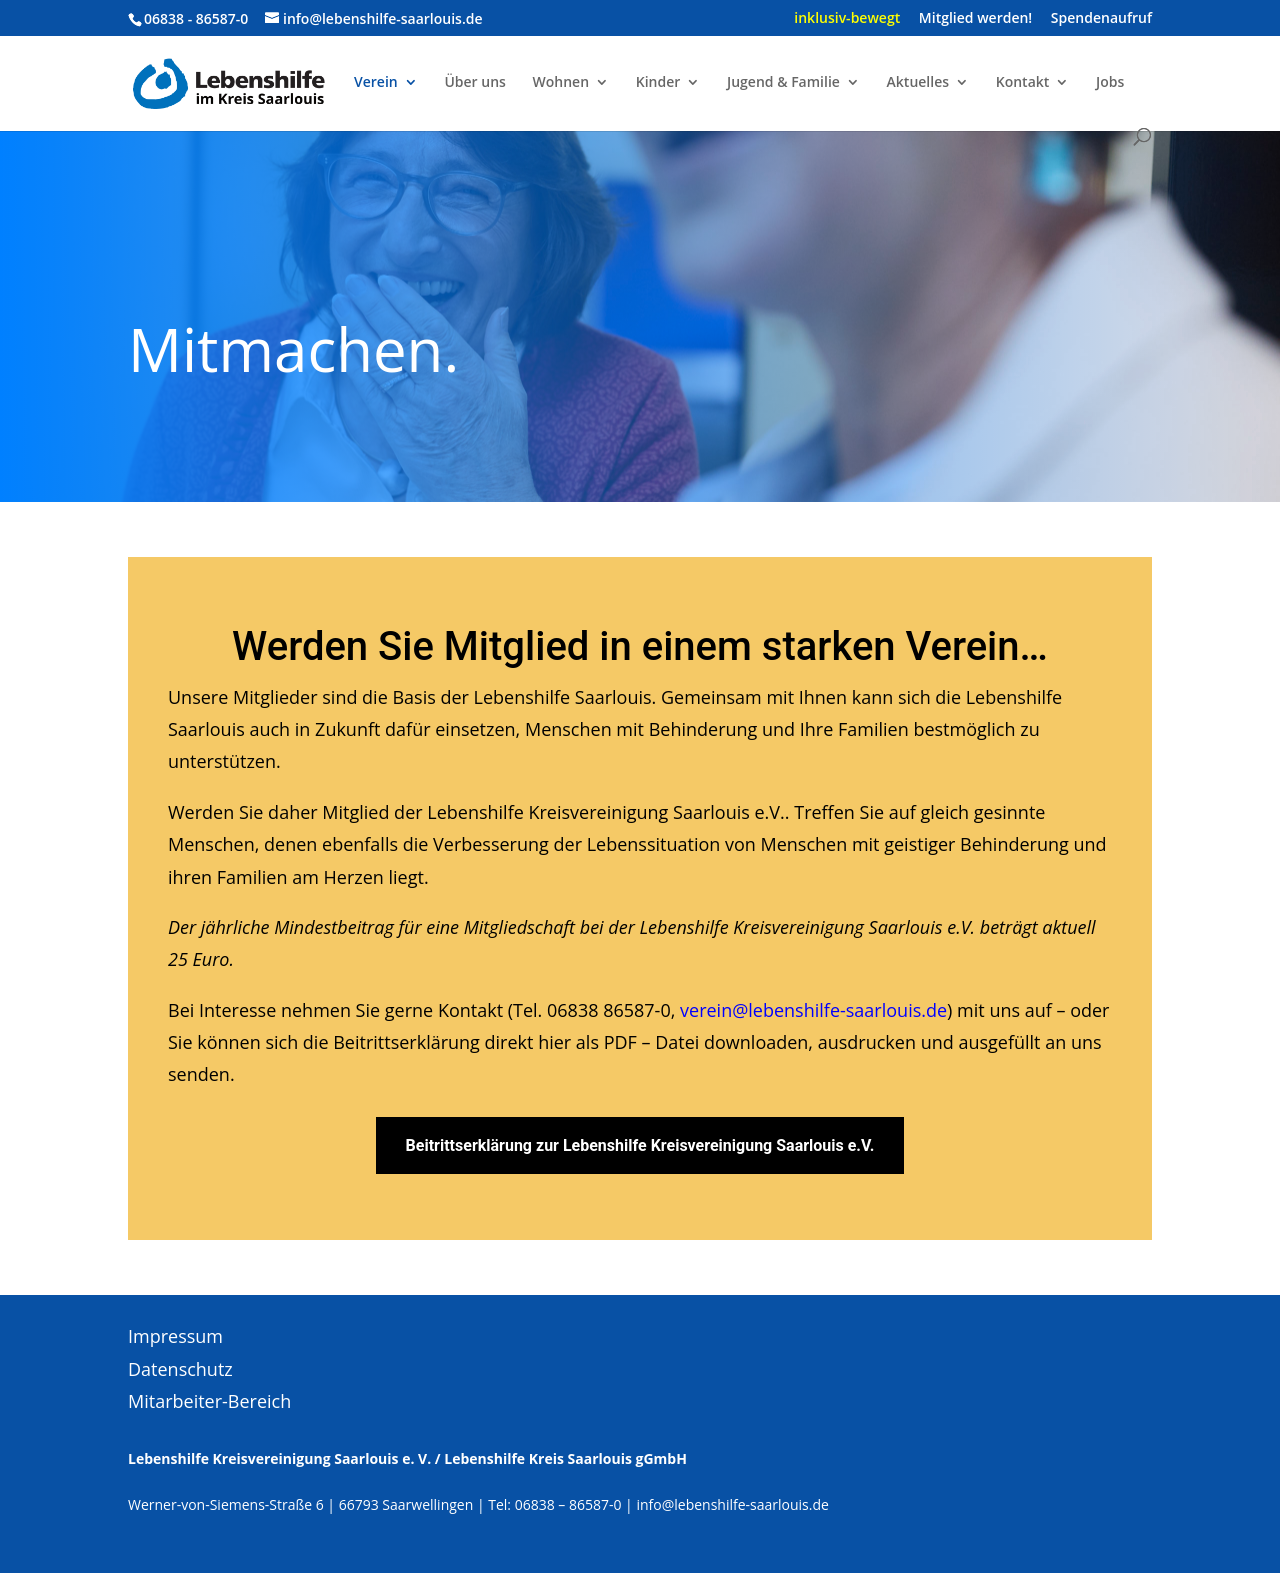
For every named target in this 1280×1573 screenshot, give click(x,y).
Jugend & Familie (783, 83)
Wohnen (561, 83)
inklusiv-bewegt (847, 19)
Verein (376, 83)
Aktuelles (918, 83)
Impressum (175, 1336)
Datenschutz (180, 1369)
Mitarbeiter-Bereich (209, 1401)
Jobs (1110, 83)
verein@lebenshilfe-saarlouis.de (813, 1010)
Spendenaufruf (1101, 19)
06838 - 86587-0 (196, 18)
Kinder (658, 83)
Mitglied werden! (975, 19)
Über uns (474, 83)
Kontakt (1023, 83)
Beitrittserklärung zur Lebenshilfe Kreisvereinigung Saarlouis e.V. (640, 1145)
